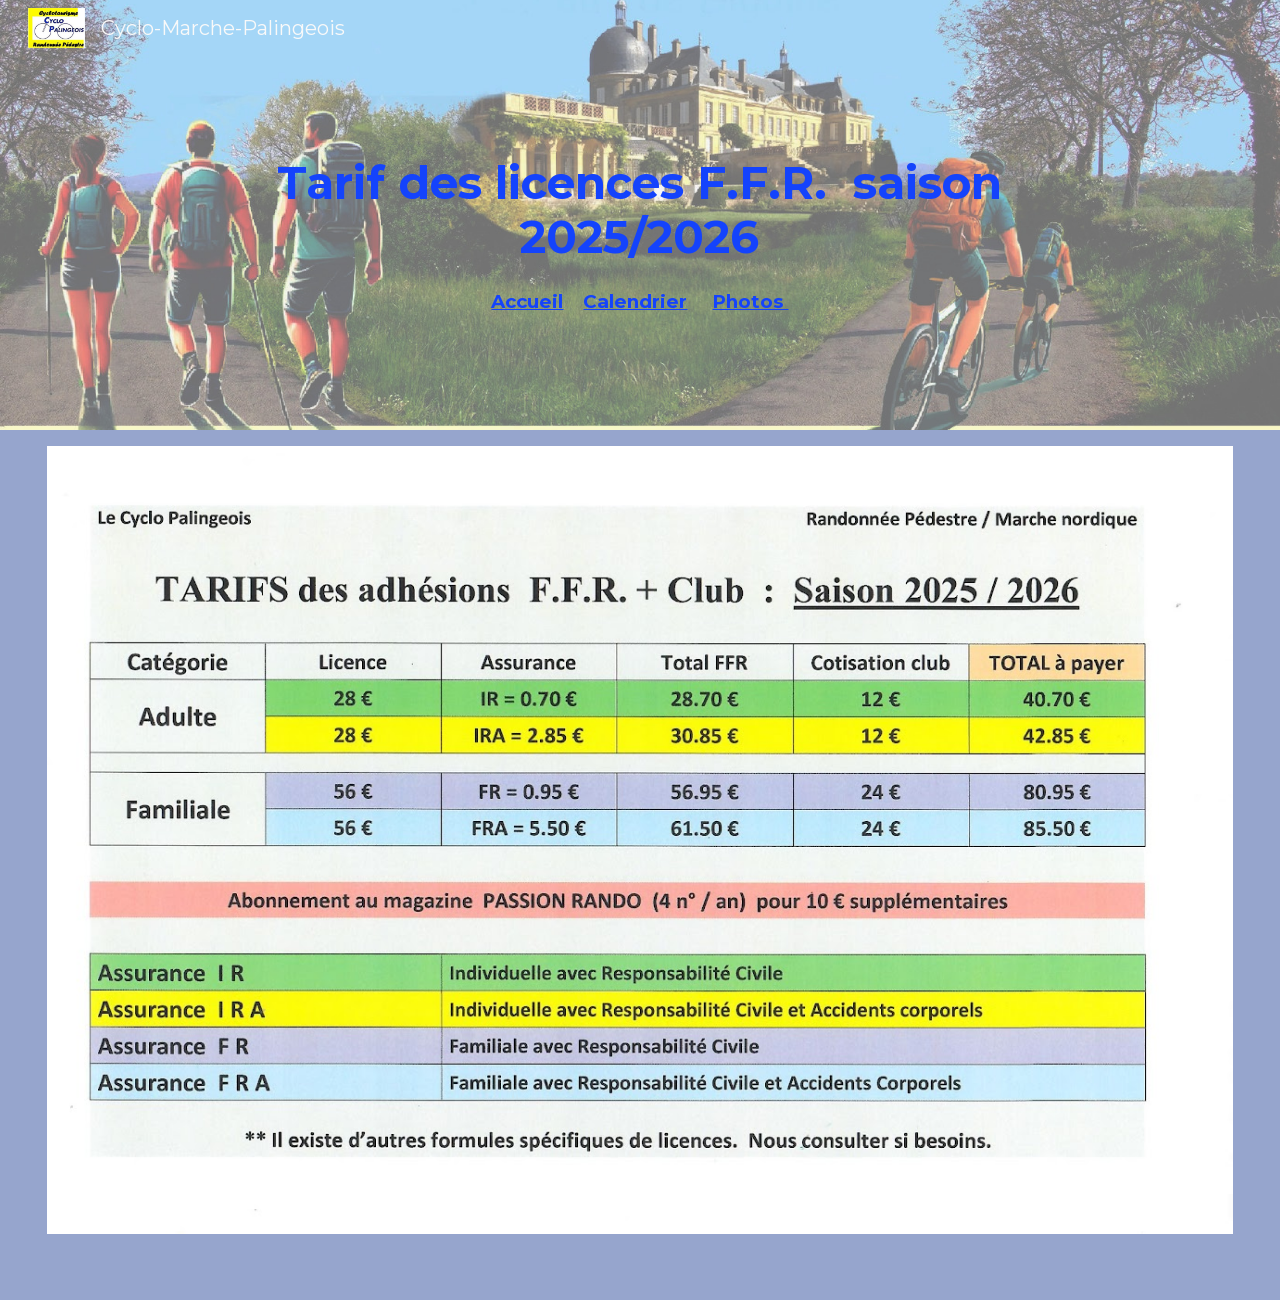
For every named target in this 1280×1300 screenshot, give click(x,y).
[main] (640, 189)
